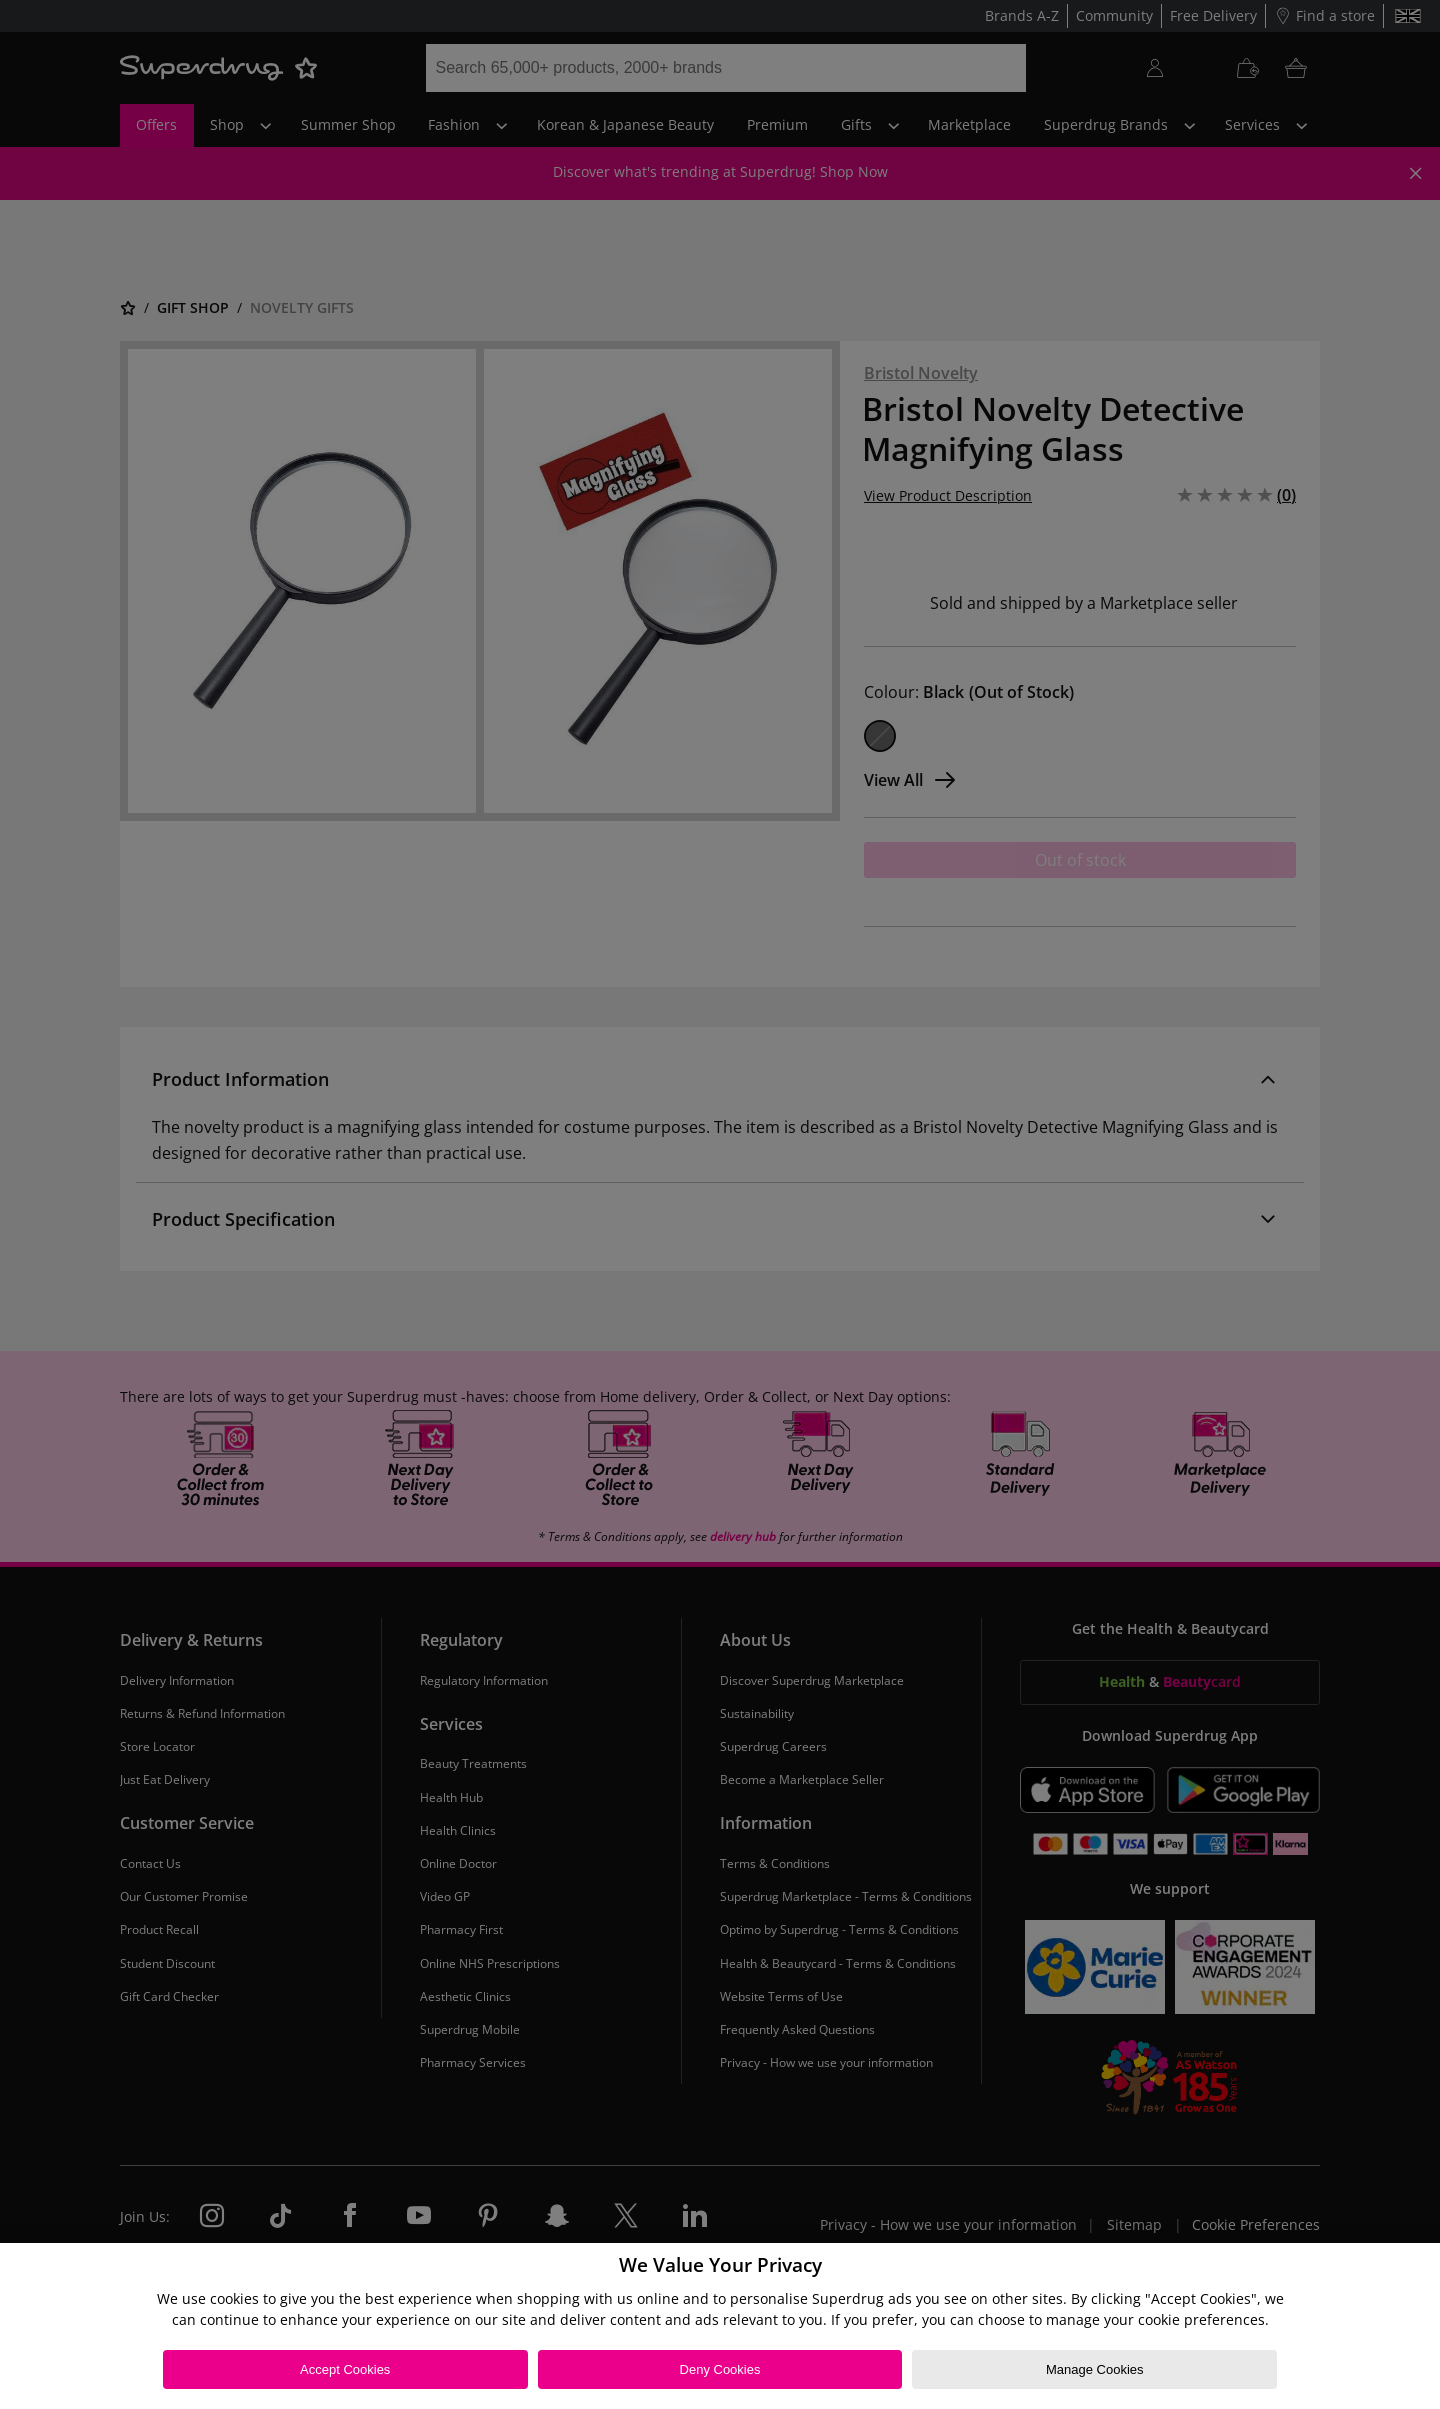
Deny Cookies (720, 2369)
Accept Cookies (345, 2369)
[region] (720, 2326)
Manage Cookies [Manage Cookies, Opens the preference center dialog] (1095, 2369)
